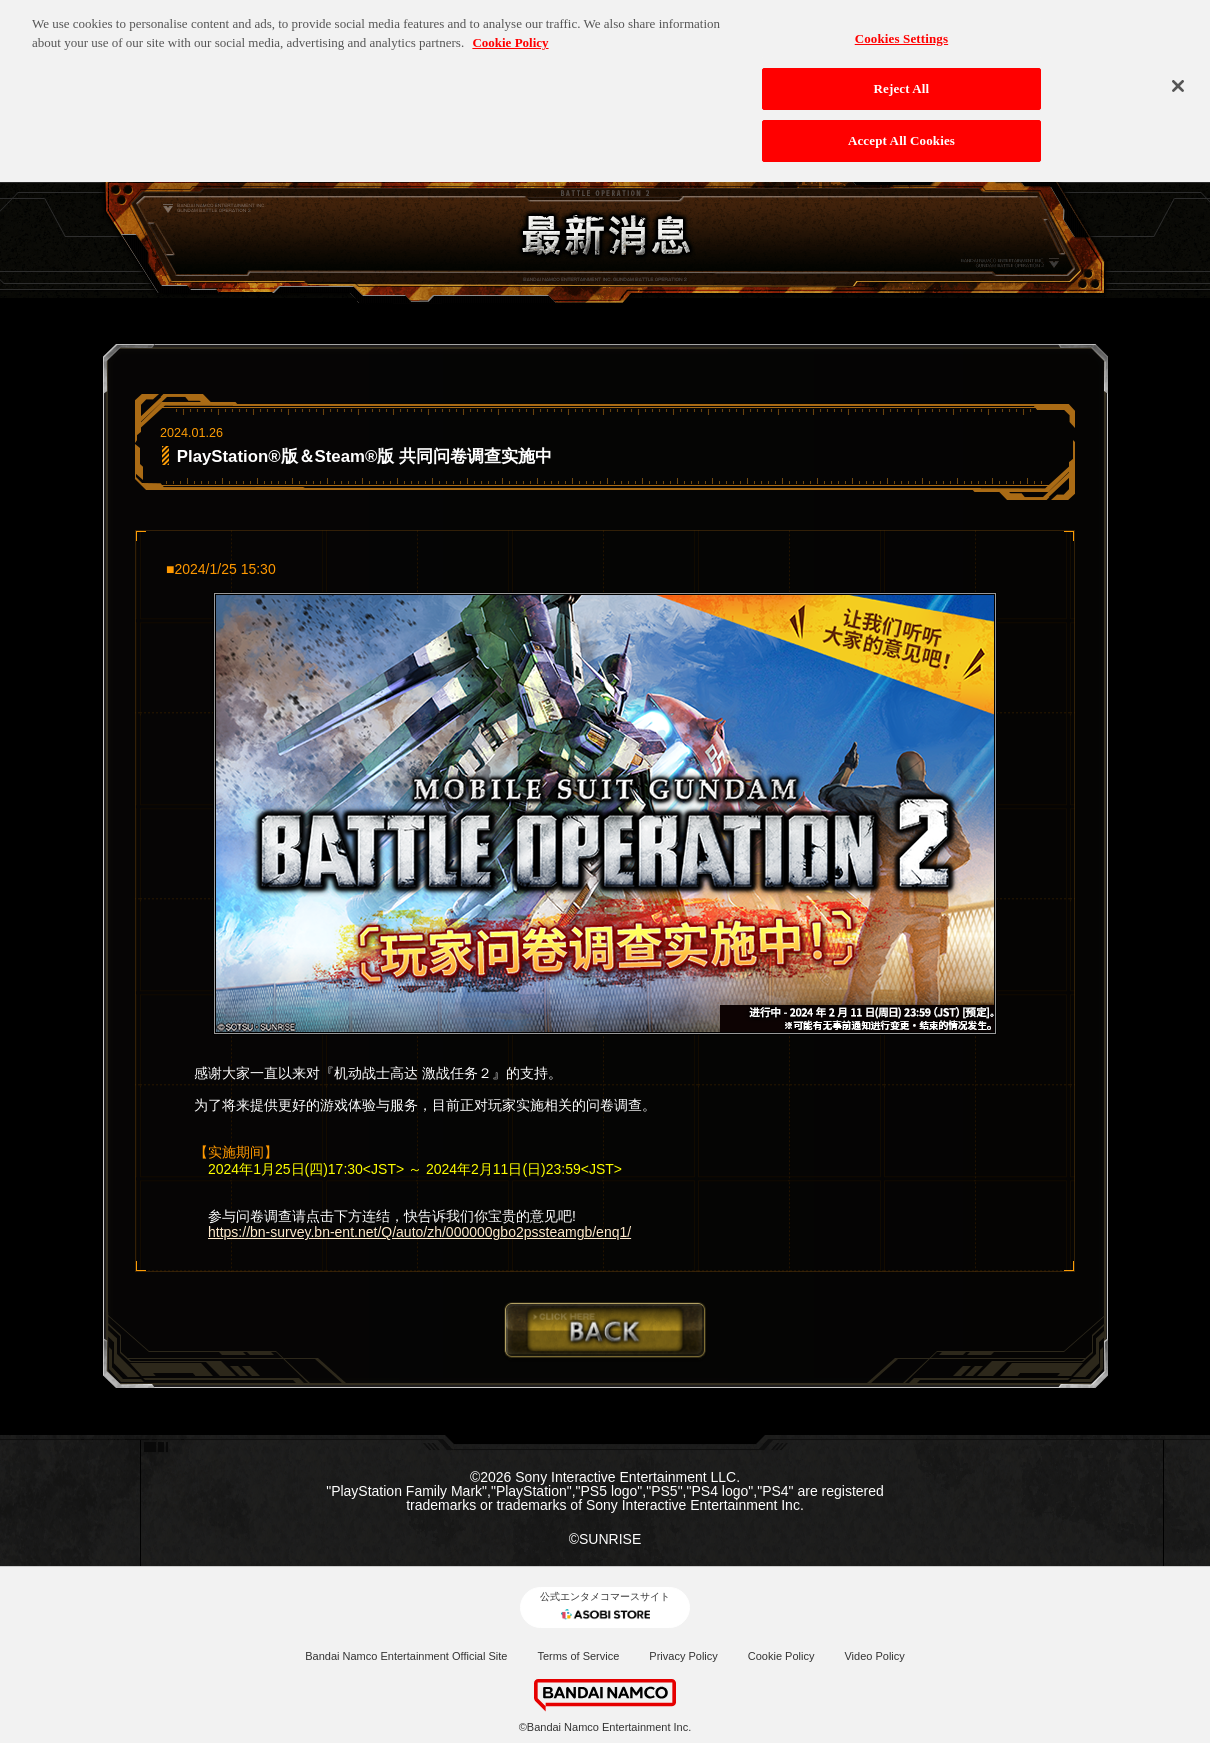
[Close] (1178, 80)
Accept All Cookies (901, 135)
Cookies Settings (901, 32)
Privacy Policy (683, 1656)
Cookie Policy (781, 1656)
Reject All (902, 83)
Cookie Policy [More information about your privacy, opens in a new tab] (510, 37)
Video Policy (874, 1656)
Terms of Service (578, 1656)
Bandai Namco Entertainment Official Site (406, 1656)
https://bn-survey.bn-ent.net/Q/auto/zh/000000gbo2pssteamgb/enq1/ (419, 1232)
